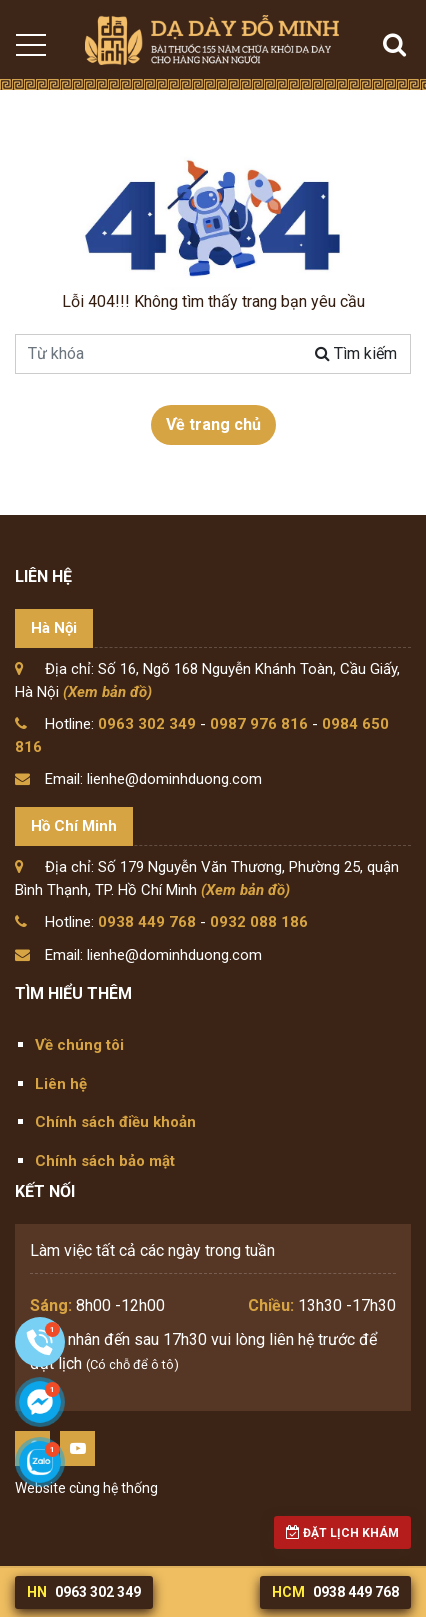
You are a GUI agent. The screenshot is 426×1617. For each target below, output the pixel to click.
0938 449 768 (147, 922)
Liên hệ (61, 1084)
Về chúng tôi (79, 1045)
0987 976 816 (259, 724)
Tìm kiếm (356, 353)
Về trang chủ (213, 424)
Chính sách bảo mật (105, 1161)
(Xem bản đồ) (107, 692)
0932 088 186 (259, 922)
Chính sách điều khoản (115, 1122)
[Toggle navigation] (30, 45)
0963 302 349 (147, 724)
